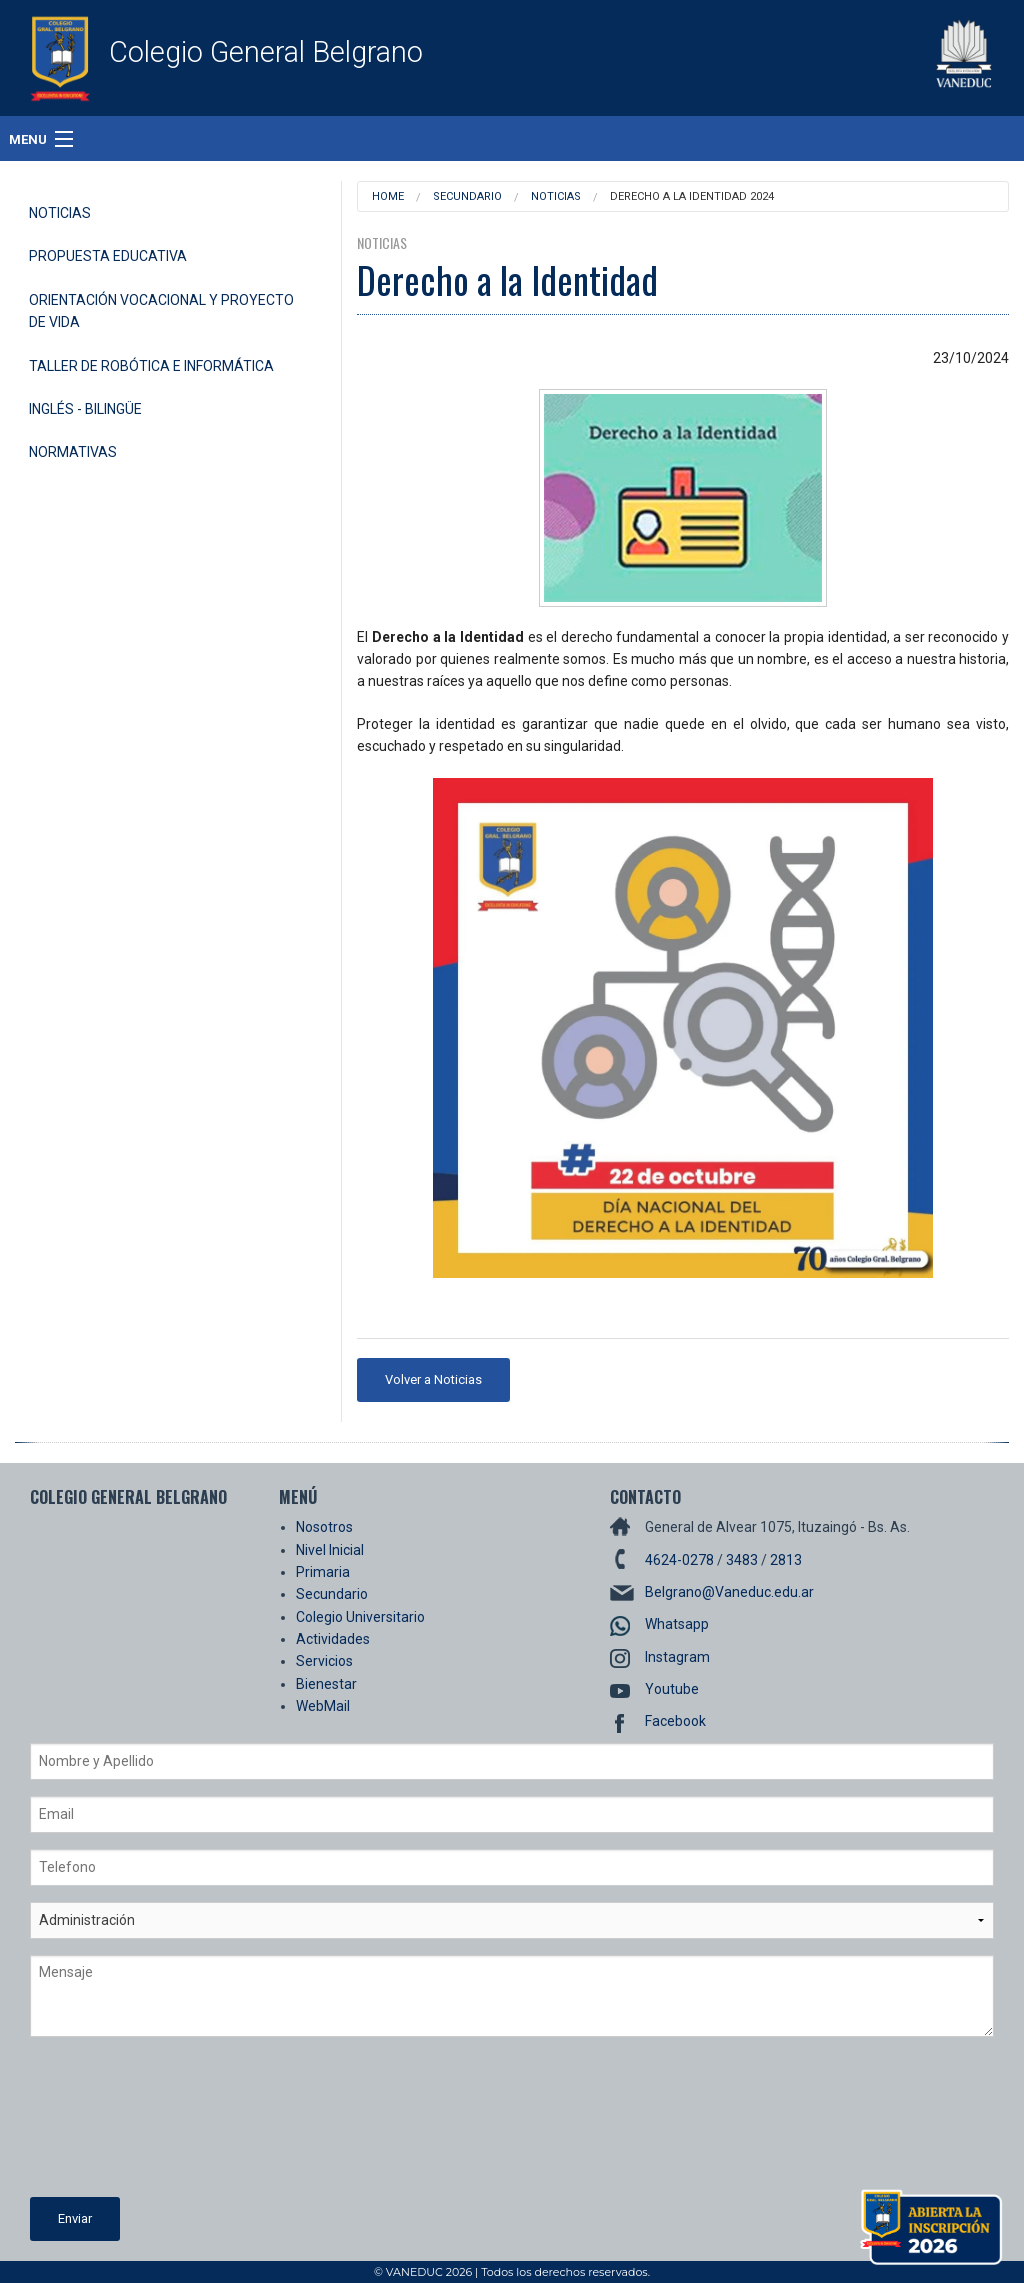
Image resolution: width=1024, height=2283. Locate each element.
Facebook (675, 1721)
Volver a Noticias (433, 1379)
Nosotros (324, 1527)
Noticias (60, 213)
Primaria (323, 1572)
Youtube (672, 1689)
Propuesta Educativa (108, 256)
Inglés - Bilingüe (85, 409)
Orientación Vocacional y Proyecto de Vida (161, 311)
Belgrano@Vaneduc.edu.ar (729, 1592)
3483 (742, 1560)
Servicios (324, 1661)
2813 (786, 1560)
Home (388, 196)
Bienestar (326, 1684)
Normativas (73, 452)
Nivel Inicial (330, 1550)
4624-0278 (679, 1560)
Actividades (333, 1639)
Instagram (677, 1657)
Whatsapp (677, 1624)
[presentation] (112, 2125)
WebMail (323, 1706)
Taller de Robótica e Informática (151, 366)
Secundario (467, 196)
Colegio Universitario (360, 1617)
